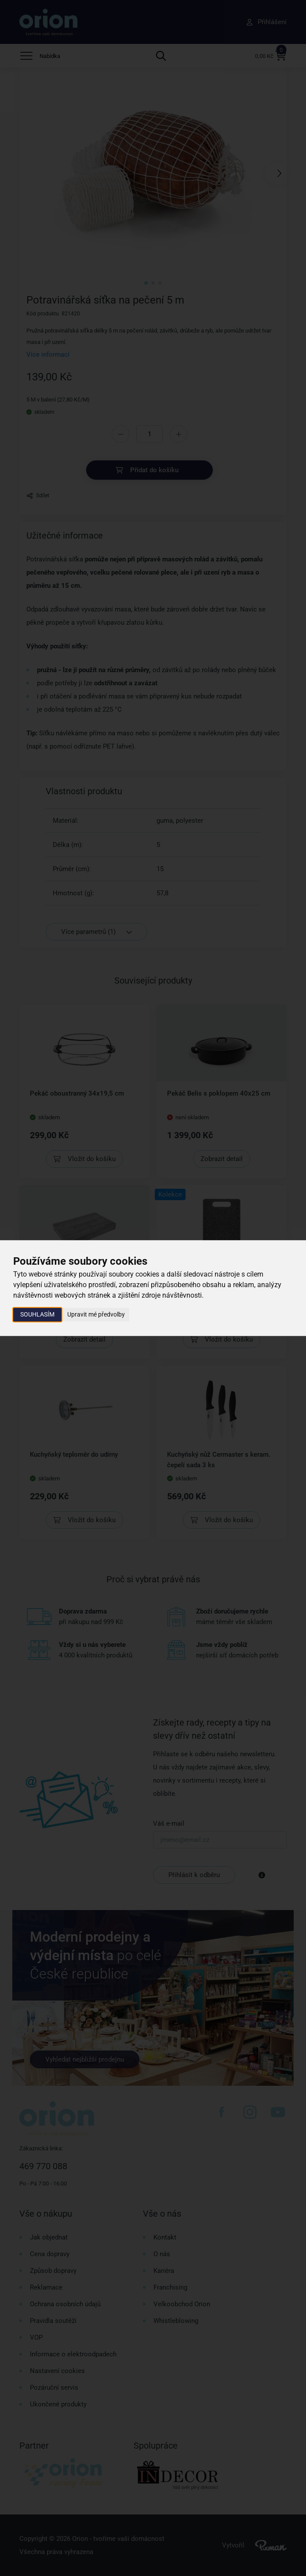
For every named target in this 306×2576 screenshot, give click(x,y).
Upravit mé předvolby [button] (96, 1314)
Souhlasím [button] (37, 1314)
